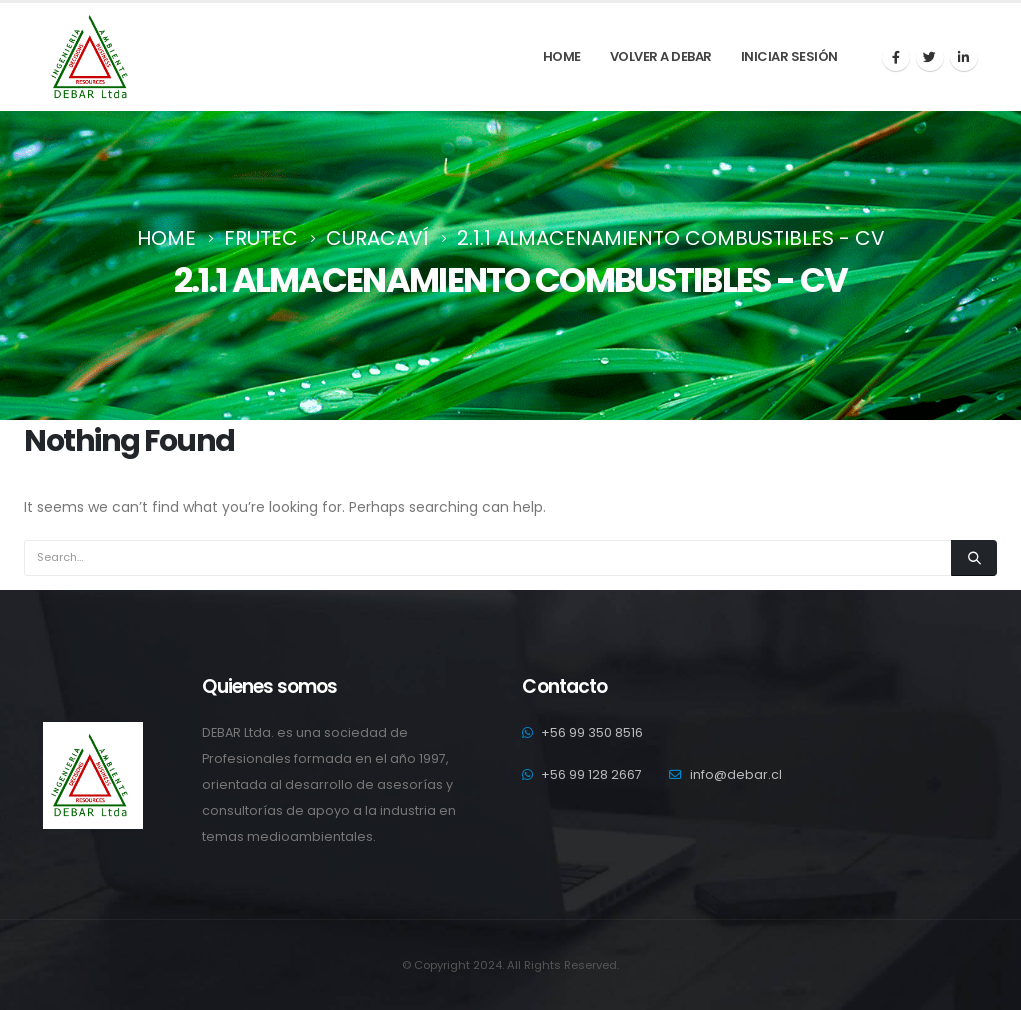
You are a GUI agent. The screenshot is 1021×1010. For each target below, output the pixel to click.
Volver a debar (661, 56)
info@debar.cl (736, 774)
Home (562, 56)
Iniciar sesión (789, 56)
